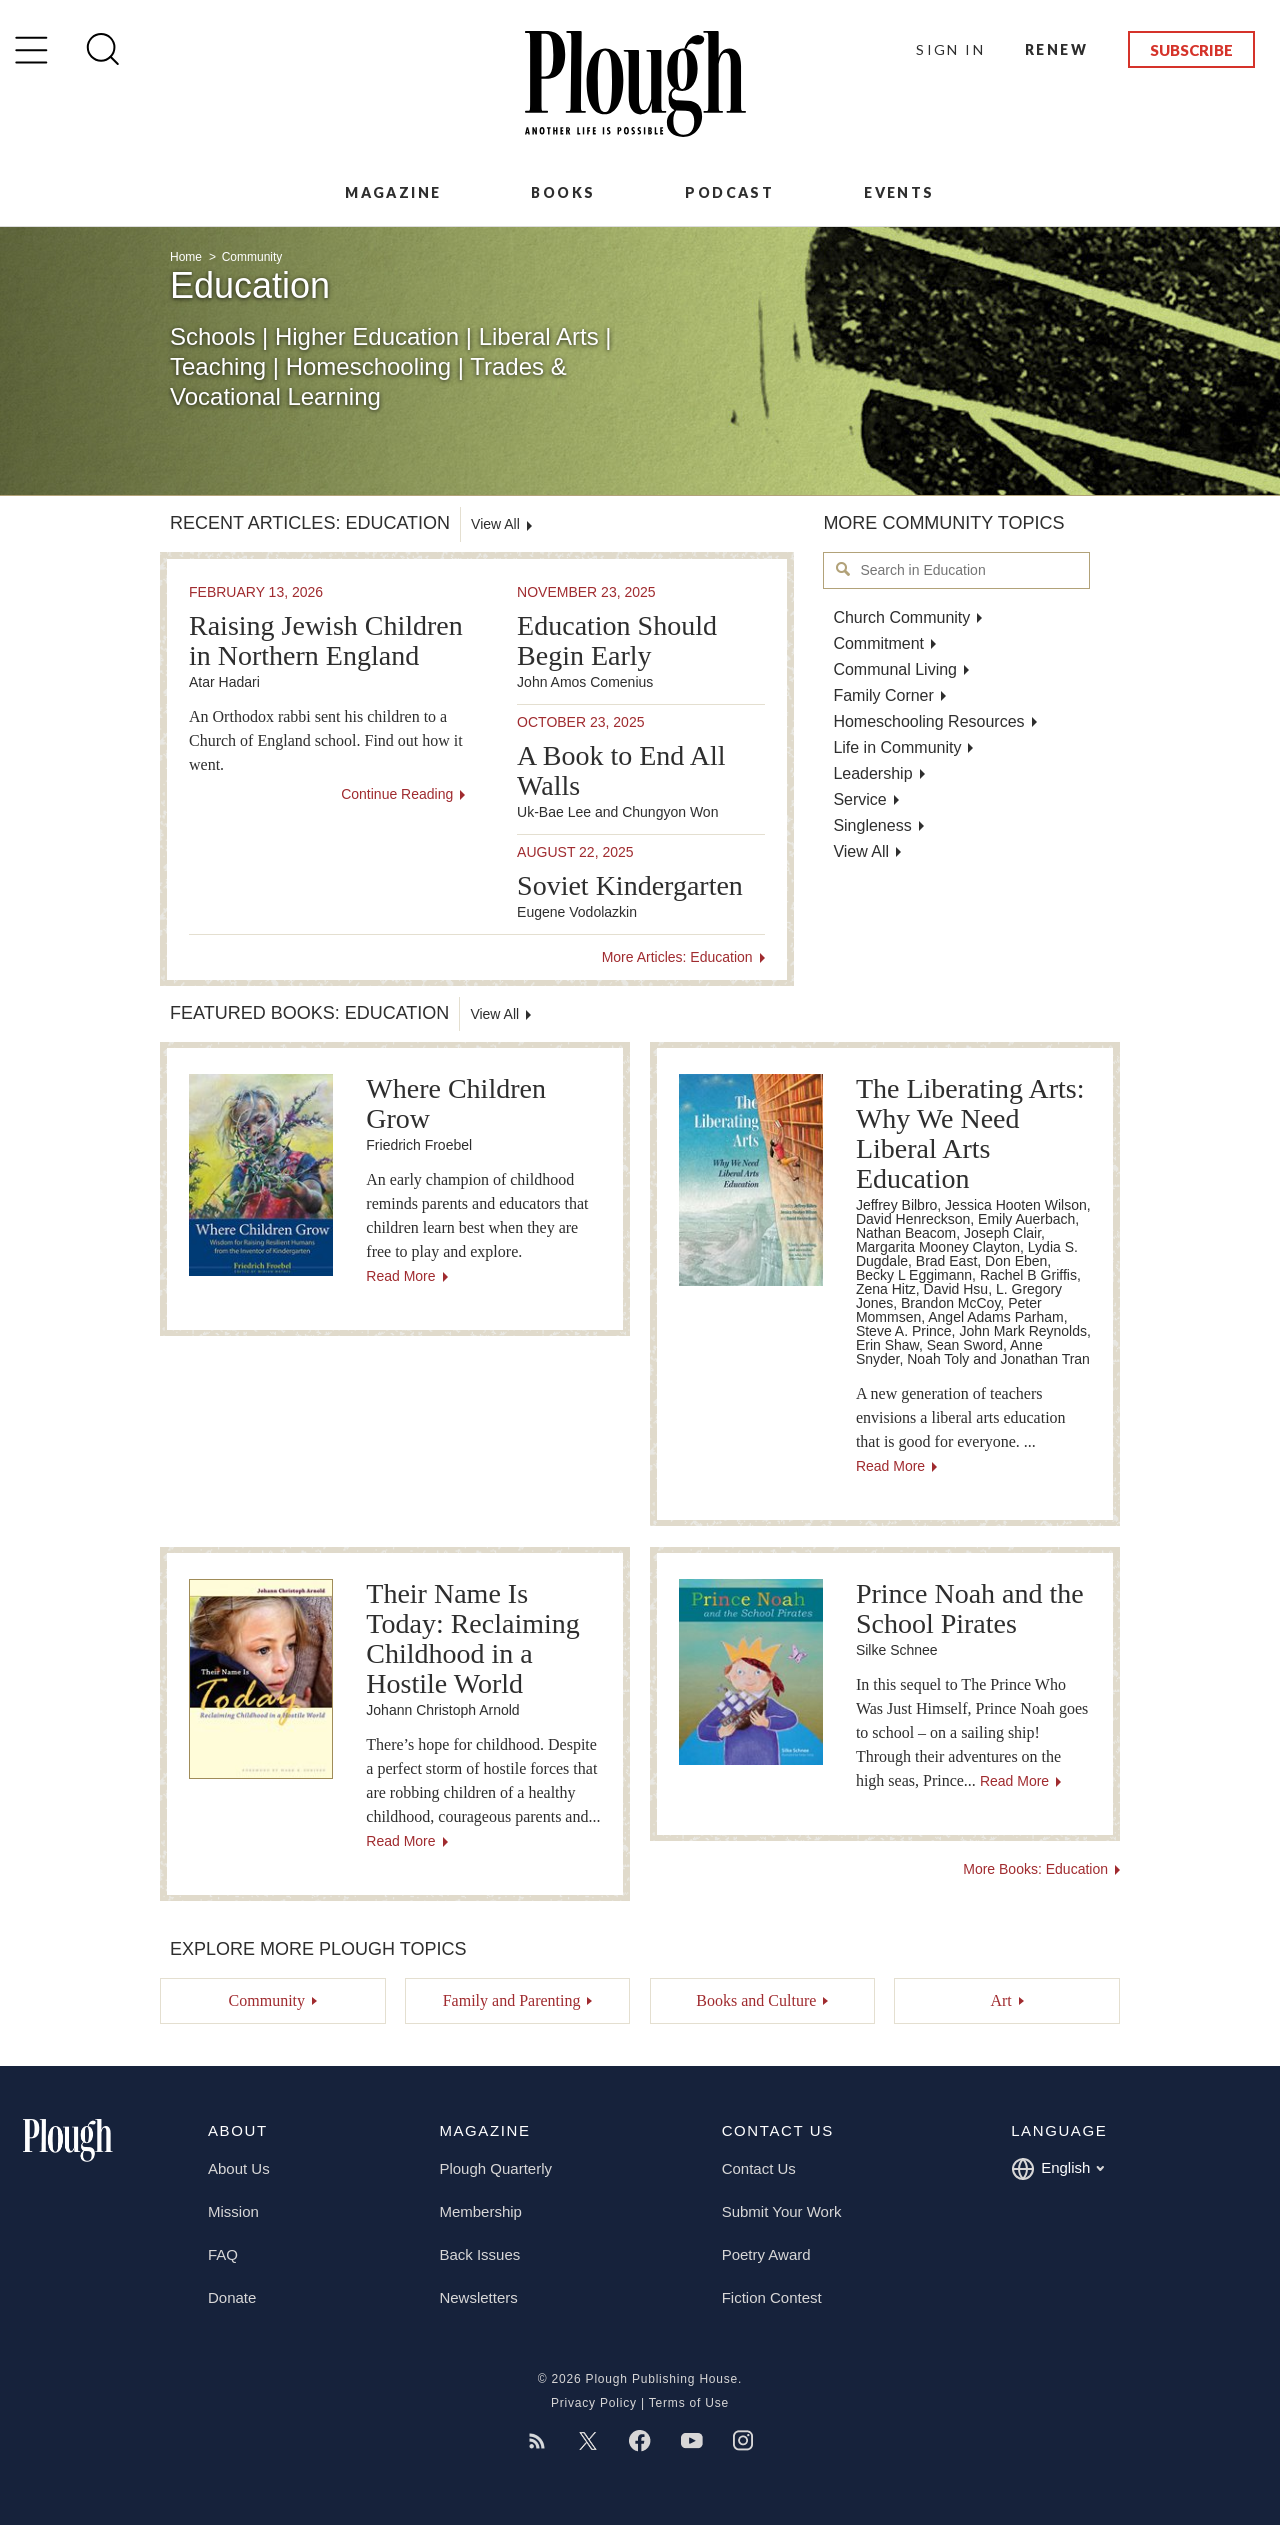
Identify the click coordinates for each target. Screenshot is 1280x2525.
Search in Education (843, 569)
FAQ (223, 2254)
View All (861, 851)
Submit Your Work (782, 2211)
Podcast (729, 192)
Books (563, 192)
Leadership (872, 773)
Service (859, 799)
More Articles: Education (677, 957)
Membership (480, 2211)
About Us (239, 2168)
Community (252, 257)
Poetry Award (766, 2254)
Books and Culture (756, 2000)
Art (1000, 2000)
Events (899, 192)
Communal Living (895, 669)
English (1057, 2169)
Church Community (901, 617)
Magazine (393, 192)
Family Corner (883, 695)
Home (187, 257)
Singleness (872, 825)
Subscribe (1191, 50)
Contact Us (759, 2168)
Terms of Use (689, 2403)
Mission (233, 2211)
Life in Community (897, 747)
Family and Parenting (512, 2000)
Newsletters (478, 2297)
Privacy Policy (594, 2403)
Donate (232, 2297)
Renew (1056, 49)
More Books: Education (1035, 1869)
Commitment (878, 643)
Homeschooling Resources (928, 721)
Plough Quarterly (495, 2168)
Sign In (950, 49)
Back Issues (479, 2254)
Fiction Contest (772, 2297)
